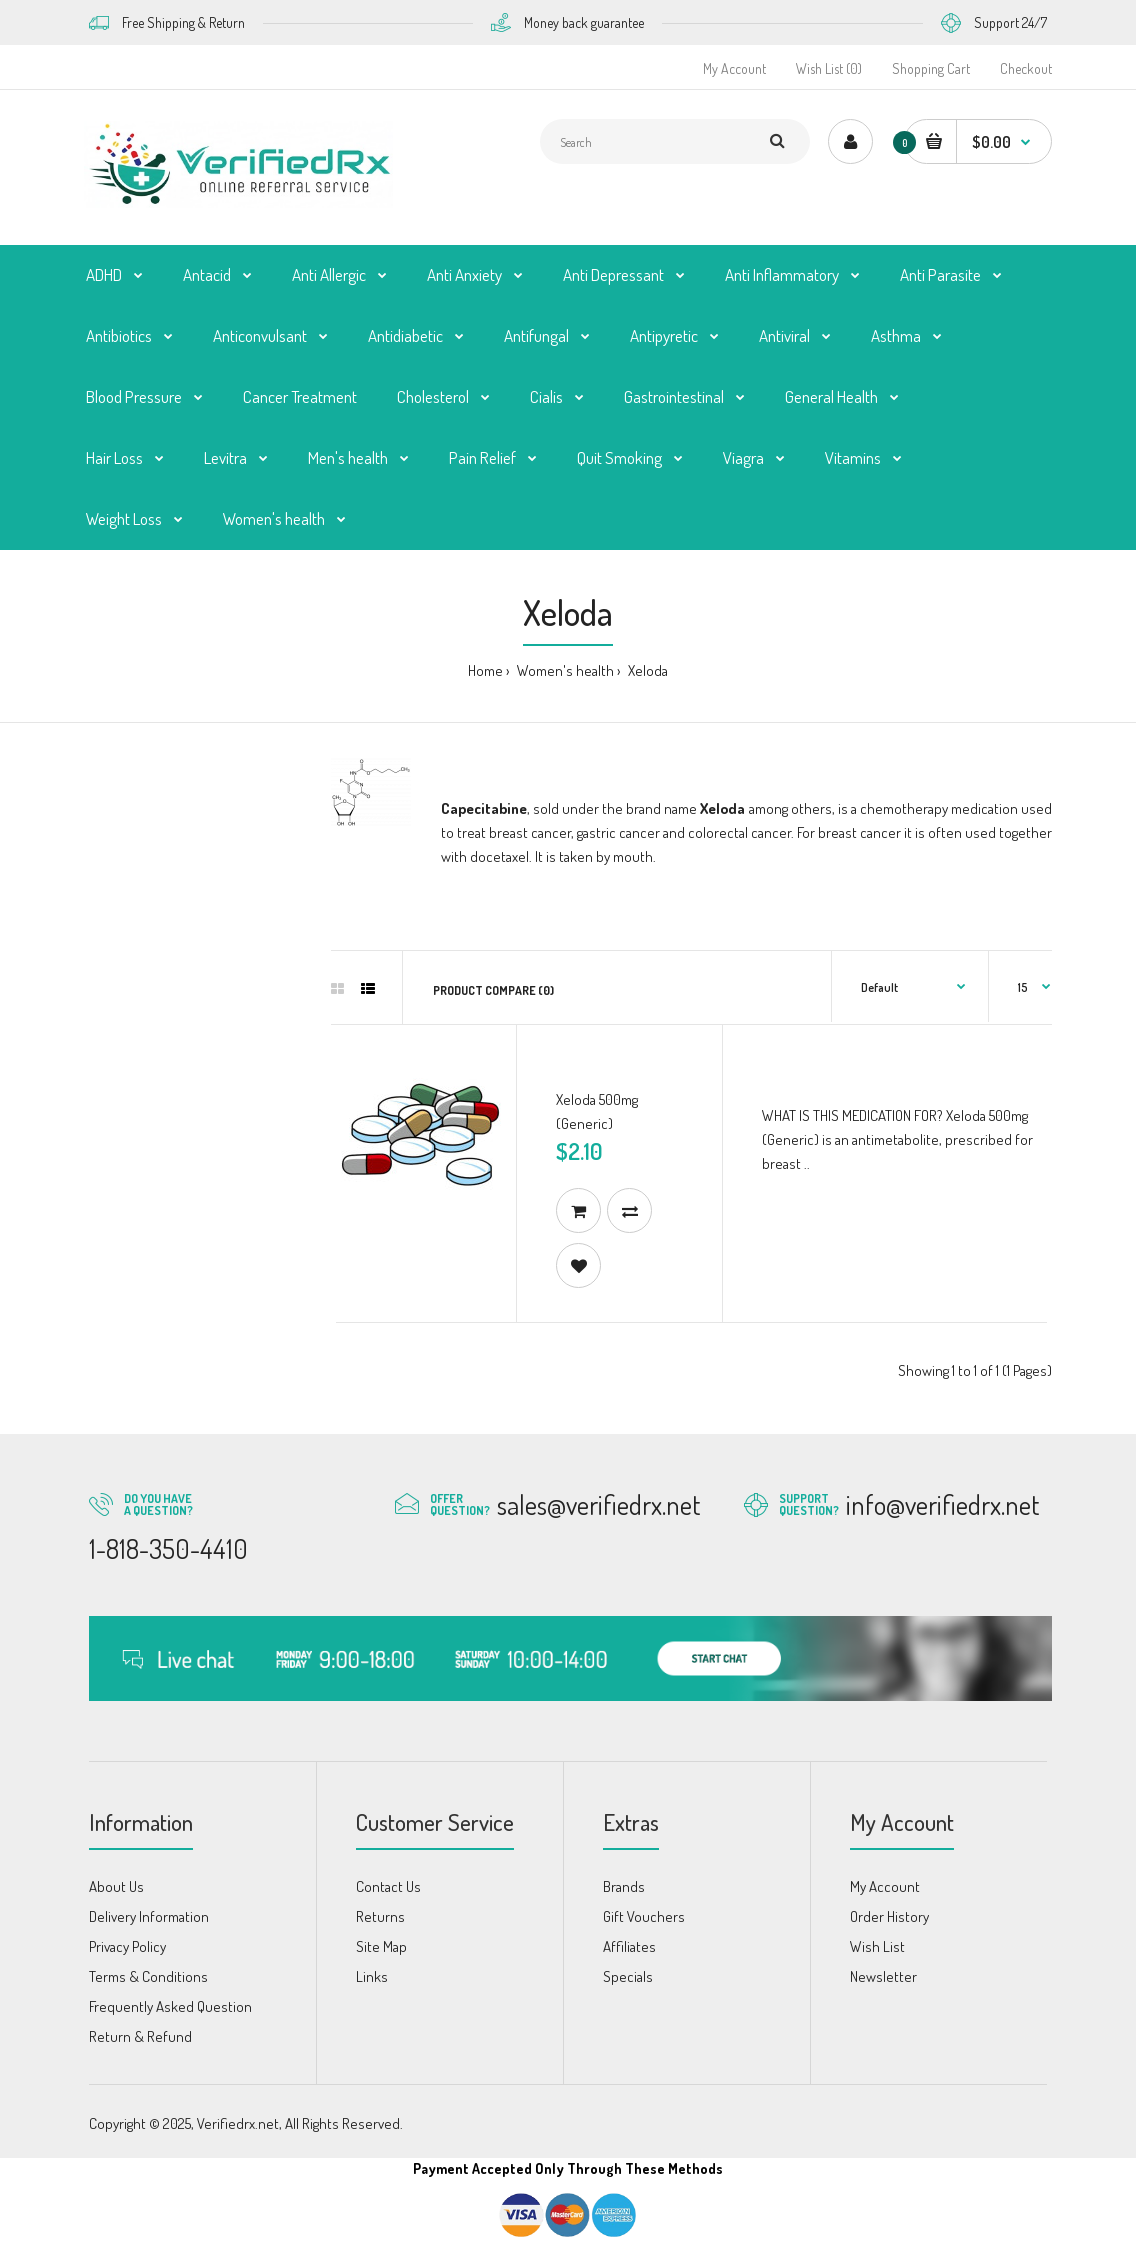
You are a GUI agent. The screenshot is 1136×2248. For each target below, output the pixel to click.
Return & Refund (140, 2036)
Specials (628, 1976)
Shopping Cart (931, 68)
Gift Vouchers (644, 1916)
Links (372, 1976)
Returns (380, 1916)
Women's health (564, 670)
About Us (116, 1886)
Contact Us (388, 1886)
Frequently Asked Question (170, 2006)
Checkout (1026, 68)
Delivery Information (149, 1916)
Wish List (877, 1946)
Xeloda (646, 670)
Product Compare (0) (493, 990)
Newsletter (883, 1976)
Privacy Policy (127, 1946)
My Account (734, 68)
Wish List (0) (829, 68)
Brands (624, 1886)
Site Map (381, 1946)
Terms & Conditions (148, 1976)
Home (485, 670)
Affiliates (629, 1946)
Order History (889, 1916)
